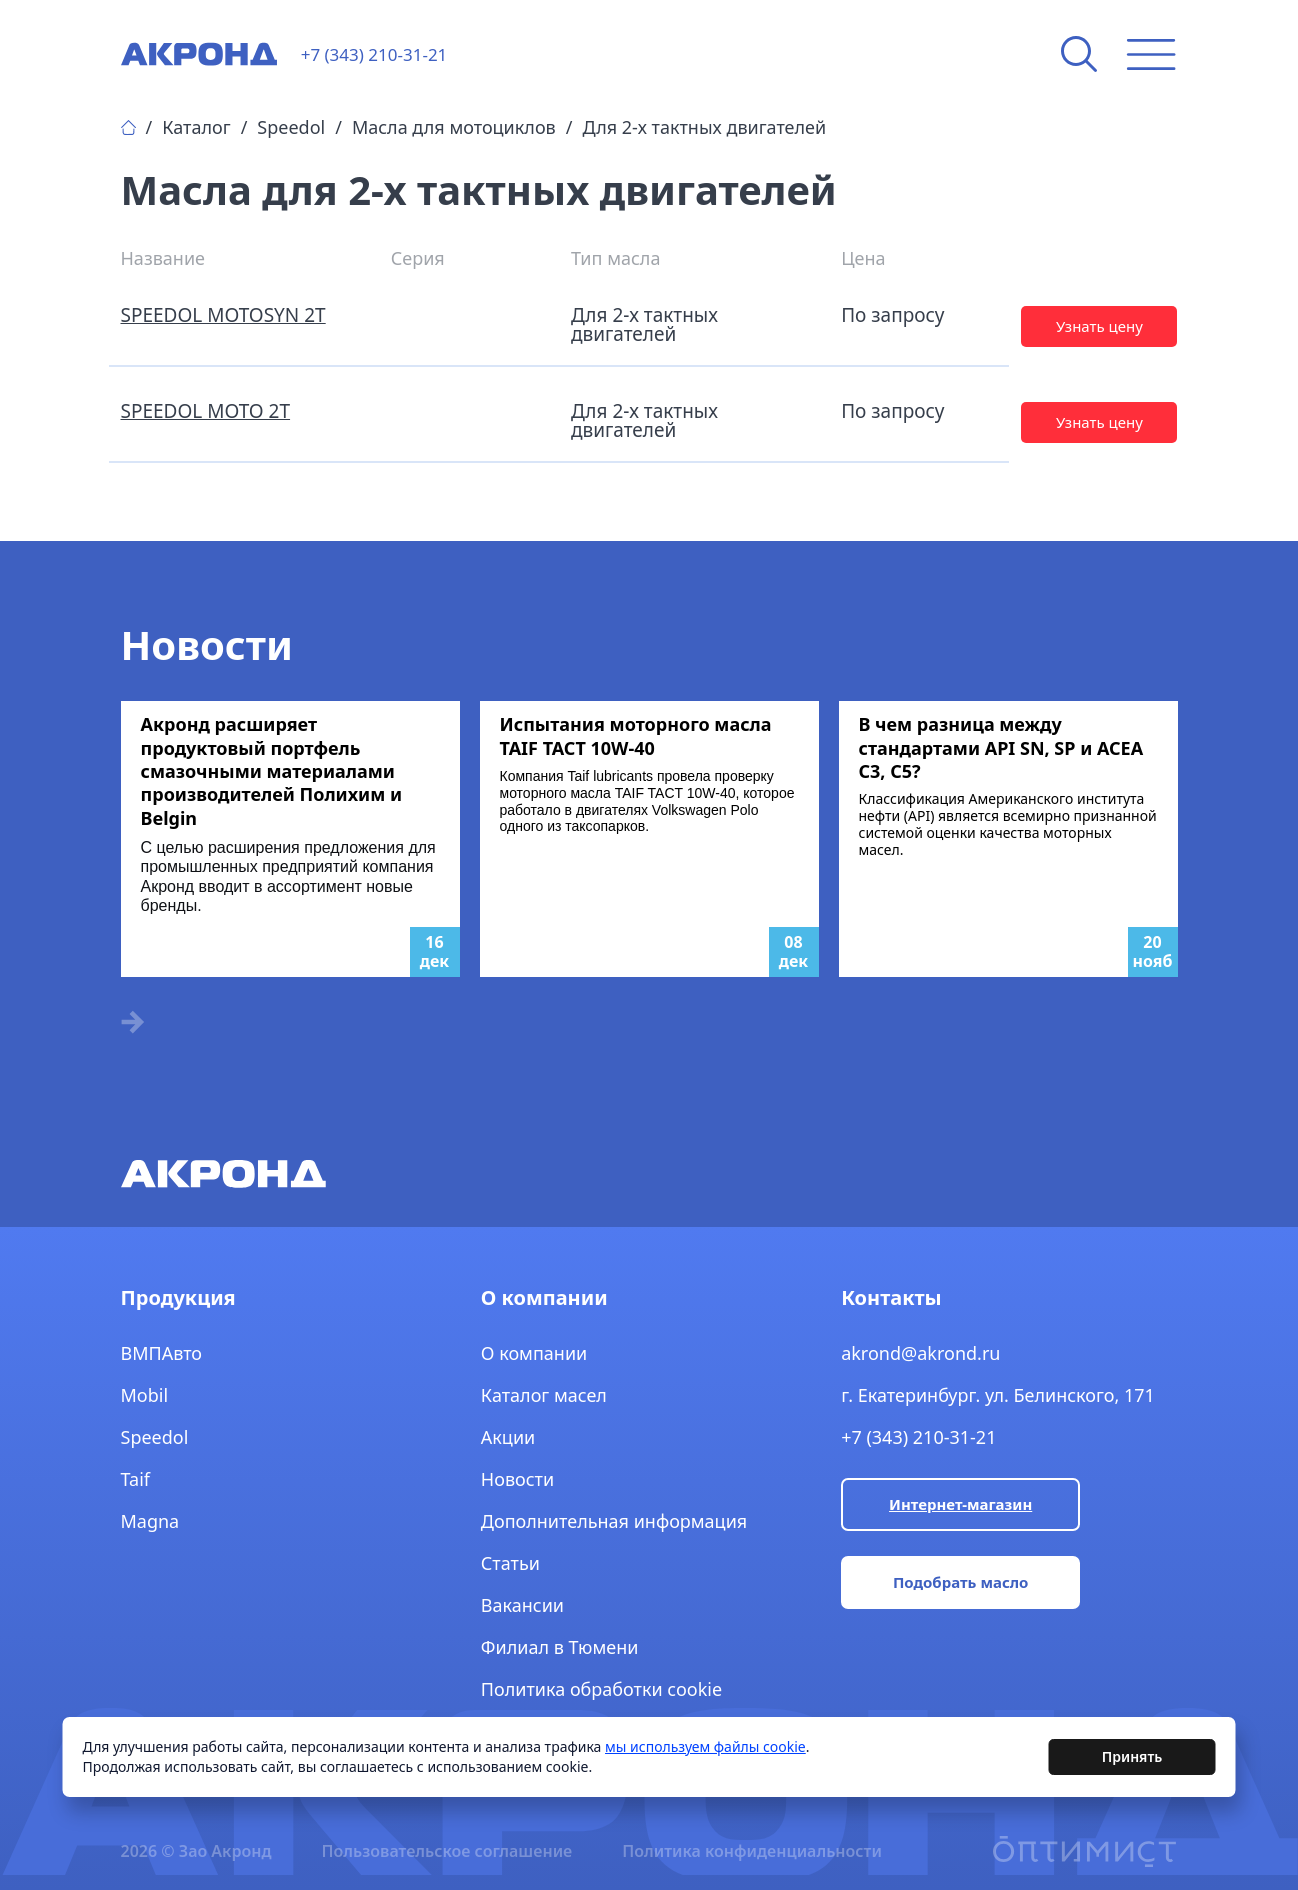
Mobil (145, 1395)
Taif (136, 1479)
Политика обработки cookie (601, 1689)
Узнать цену (1099, 326)
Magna (150, 1521)
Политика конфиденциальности (752, 1851)
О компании (534, 1353)
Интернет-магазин (960, 1504)
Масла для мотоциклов (454, 127)
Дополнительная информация (614, 1521)
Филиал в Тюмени (560, 1647)
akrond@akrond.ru (920, 1353)
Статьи (510, 1563)
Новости (517, 1479)
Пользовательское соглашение (446, 1851)
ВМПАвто (162, 1353)
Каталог (196, 127)
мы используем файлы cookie (705, 1749)
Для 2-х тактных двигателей (704, 127)
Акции (508, 1437)
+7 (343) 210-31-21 (918, 1437)
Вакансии (522, 1605)
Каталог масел (544, 1395)
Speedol (291, 127)
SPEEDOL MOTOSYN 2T (223, 315)
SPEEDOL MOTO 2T (206, 411)
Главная (128, 127)
